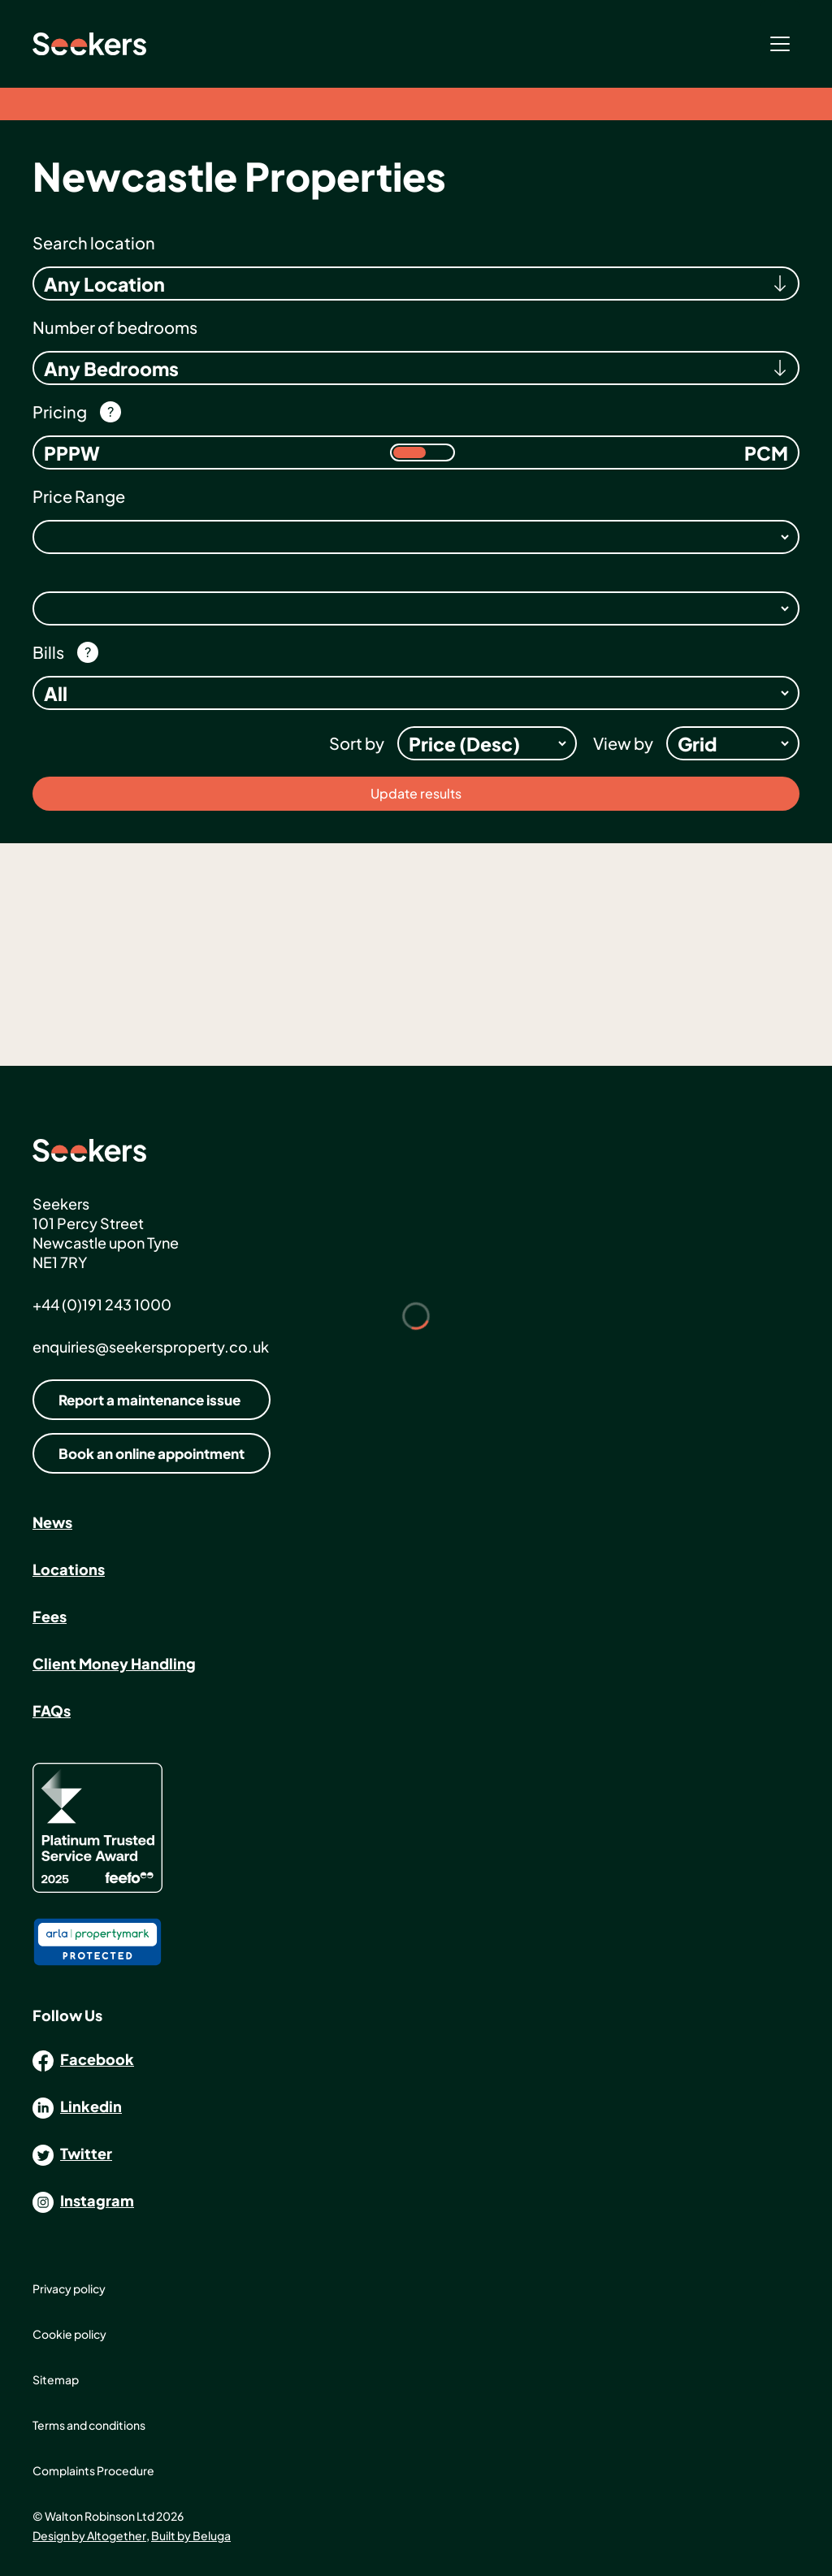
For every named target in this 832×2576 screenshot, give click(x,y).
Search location (93, 242)
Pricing (59, 411)
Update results (416, 793)
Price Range (78, 496)
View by (623, 743)
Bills (48, 652)
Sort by (356, 743)
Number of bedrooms (114, 327)
